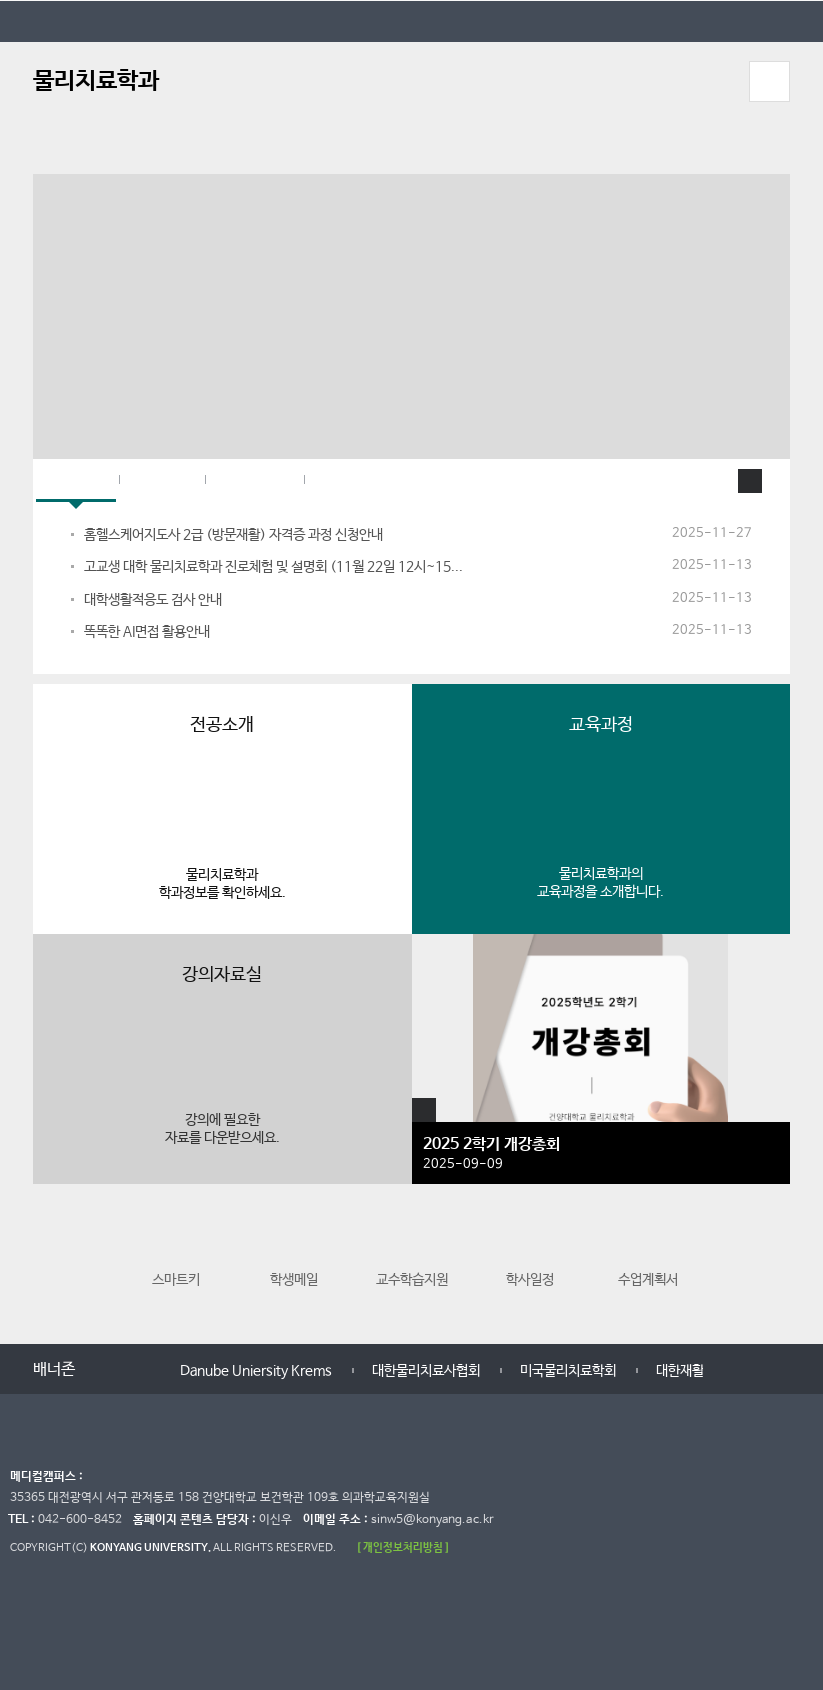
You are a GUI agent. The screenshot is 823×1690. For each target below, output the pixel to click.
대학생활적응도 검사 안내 (153, 600)
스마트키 (176, 1253)
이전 (50, 1262)
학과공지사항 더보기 (750, 481)
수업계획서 (648, 1253)
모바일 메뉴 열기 (770, 81)
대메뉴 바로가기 (0, 0)
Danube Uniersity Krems (256, 1371)
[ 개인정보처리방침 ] (403, 1547)
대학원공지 (254, 480)
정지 (43, 149)
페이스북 (347, 480)
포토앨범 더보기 (424, 1110)
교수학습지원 (412, 1253)
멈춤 (127, 1370)
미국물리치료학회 (568, 1371)
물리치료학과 (96, 81)
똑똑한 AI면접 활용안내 (147, 632)
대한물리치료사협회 (426, 1371)
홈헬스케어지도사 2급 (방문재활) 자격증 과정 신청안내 (233, 535)
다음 (772, 1262)
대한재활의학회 (698, 1371)
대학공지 (162, 480)
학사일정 (530, 1253)
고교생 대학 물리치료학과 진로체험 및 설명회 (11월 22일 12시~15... (273, 567)
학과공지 (76, 480)
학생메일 (294, 1253)
